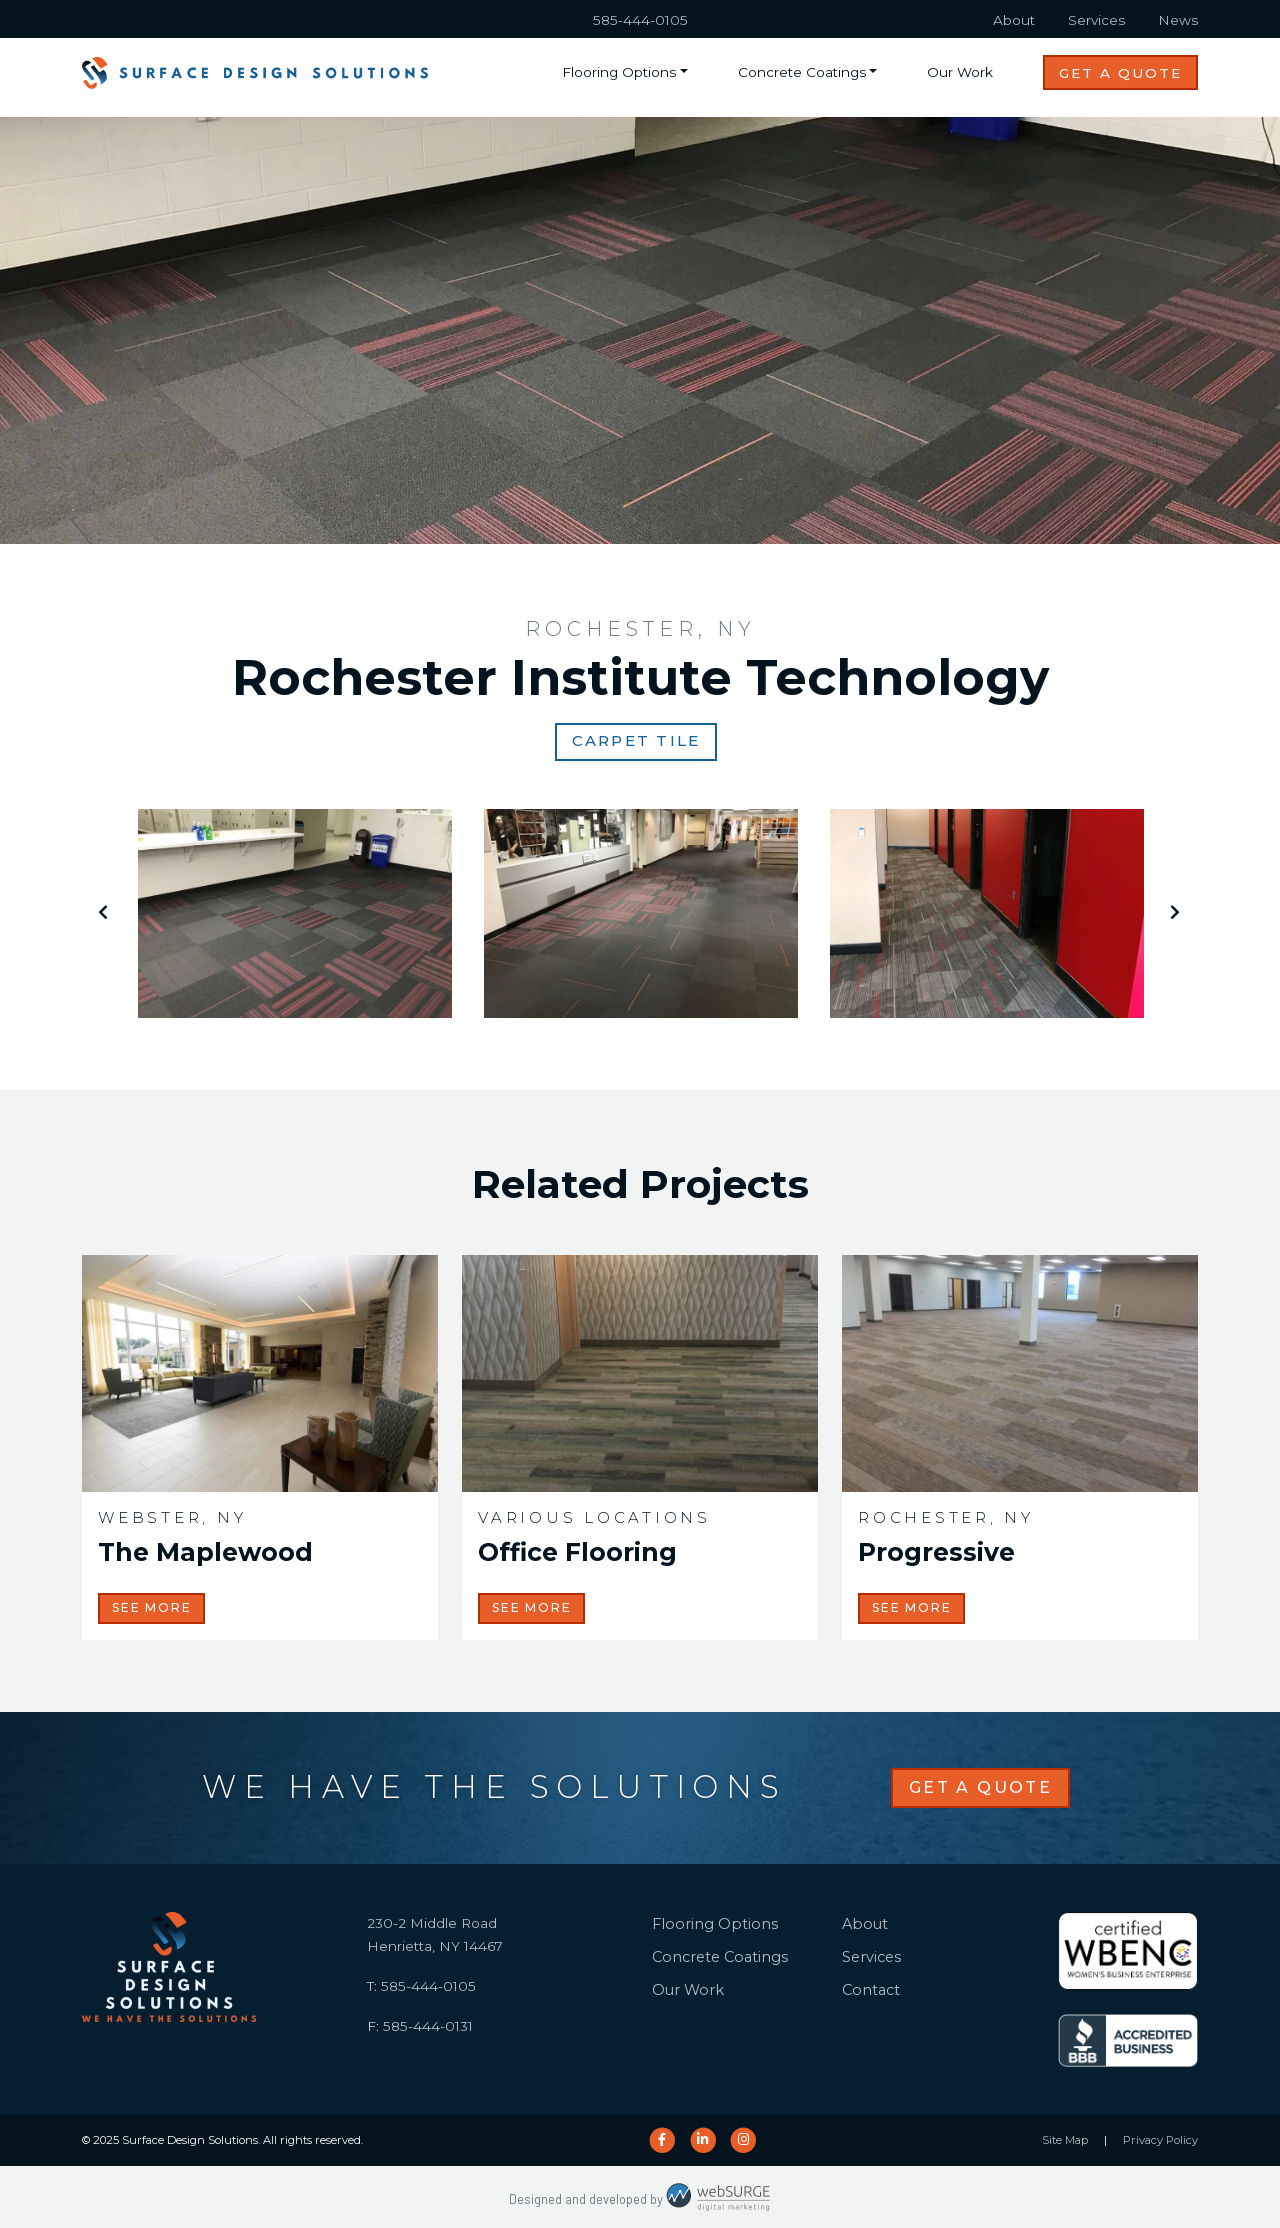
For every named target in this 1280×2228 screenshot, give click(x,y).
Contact (871, 1990)
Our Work (960, 72)
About (1014, 20)
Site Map (1065, 2140)
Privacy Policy (1160, 2140)
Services (1096, 20)
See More (151, 1607)
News (1178, 20)
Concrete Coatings (802, 72)
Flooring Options (619, 72)
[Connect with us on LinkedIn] (702, 2140)
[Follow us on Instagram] (743, 2140)
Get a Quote (1120, 73)
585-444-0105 (640, 20)
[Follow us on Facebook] (661, 2140)
